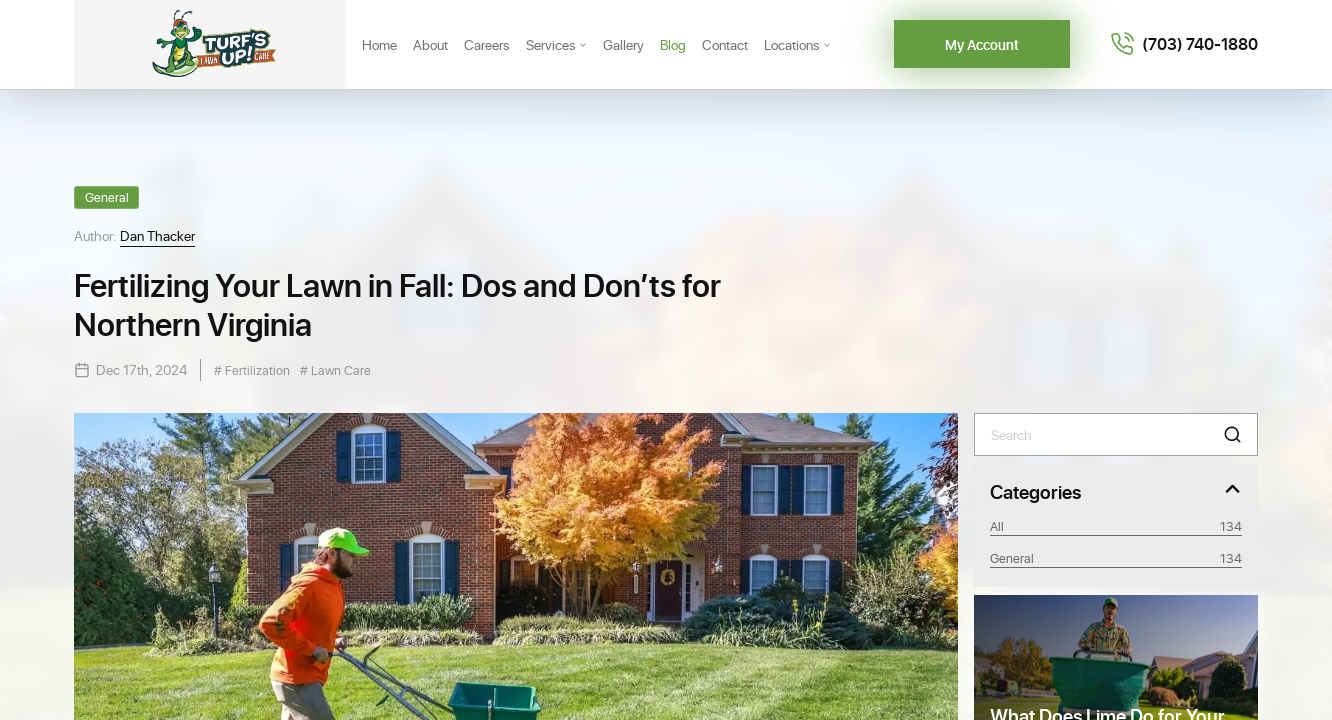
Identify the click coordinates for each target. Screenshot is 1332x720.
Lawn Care (339, 369)
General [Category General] (1116, 558)
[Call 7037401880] (1184, 44)
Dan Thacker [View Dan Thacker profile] (157, 235)
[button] (1232, 434)
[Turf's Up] (210, 44)
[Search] (1116, 434)
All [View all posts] (1116, 526)
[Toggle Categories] (1116, 490)
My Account (982, 44)
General (107, 196)
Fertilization (256, 369)
